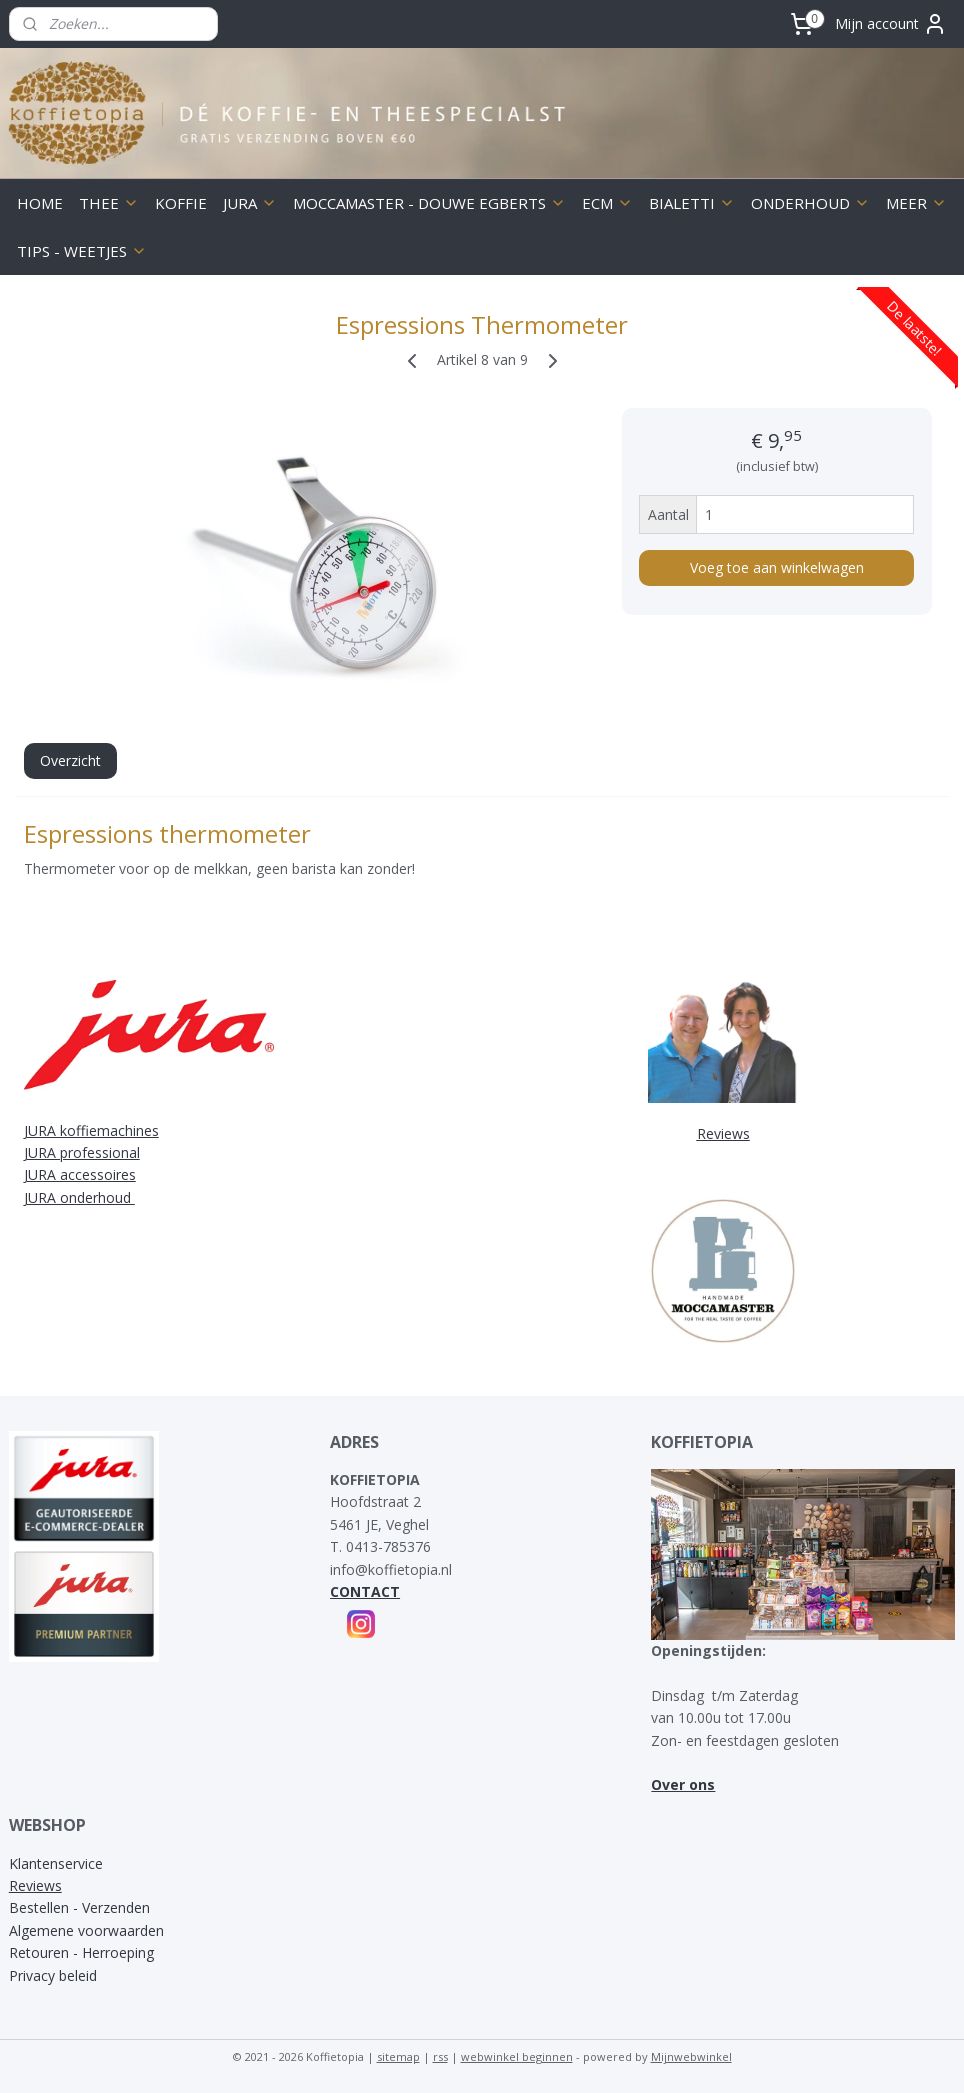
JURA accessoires (80, 1174)
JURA (250, 203)
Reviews (35, 1885)
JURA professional (82, 1152)
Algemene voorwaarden (86, 1930)
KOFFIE (181, 203)
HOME (40, 203)
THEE (109, 203)
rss (440, 2056)
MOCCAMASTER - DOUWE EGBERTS (429, 203)
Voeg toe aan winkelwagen (777, 566)
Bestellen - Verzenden (79, 1907)
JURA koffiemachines (91, 1130)
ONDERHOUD (810, 203)
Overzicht (70, 759)
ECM (607, 203)
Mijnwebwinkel (691, 2056)
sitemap (398, 2056)
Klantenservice (56, 1863)
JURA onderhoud (79, 1197)
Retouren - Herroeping (81, 1952)
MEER (916, 203)
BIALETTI (692, 203)
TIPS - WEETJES (82, 251)
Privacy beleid (53, 1975)
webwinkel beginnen (517, 2056)
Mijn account (891, 24)
